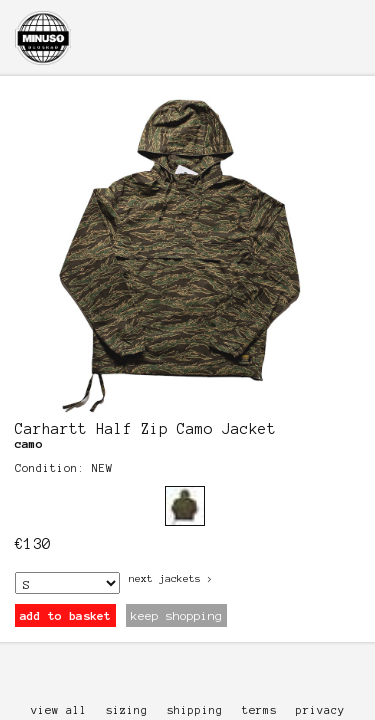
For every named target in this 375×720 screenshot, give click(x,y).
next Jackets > (171, 578)
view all (59, 710)
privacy (320, 710)
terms (259, 710)
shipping (195, 710)
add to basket (65, 615)
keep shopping (176, 615)
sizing (127, 710)
